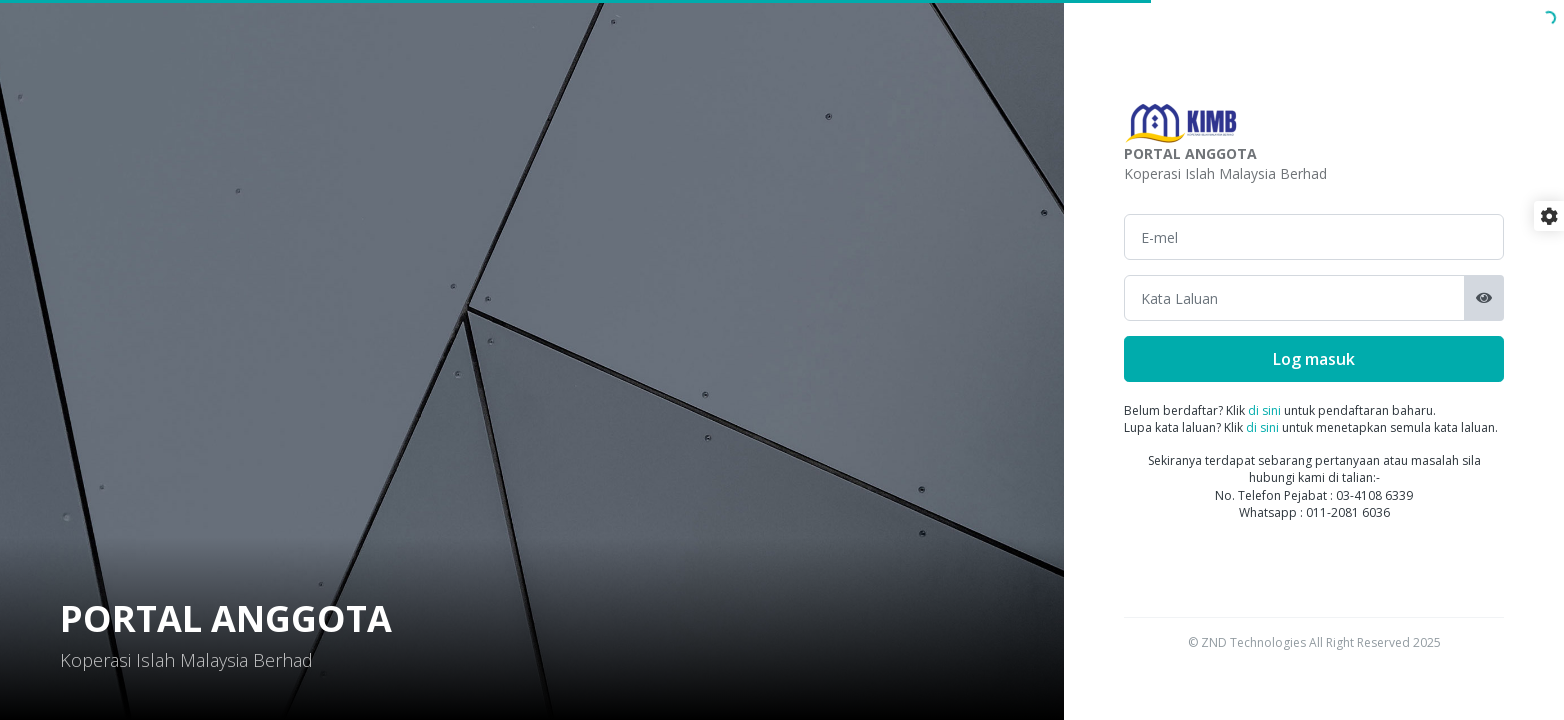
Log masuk (1314, 359)
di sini (1264, 410)
